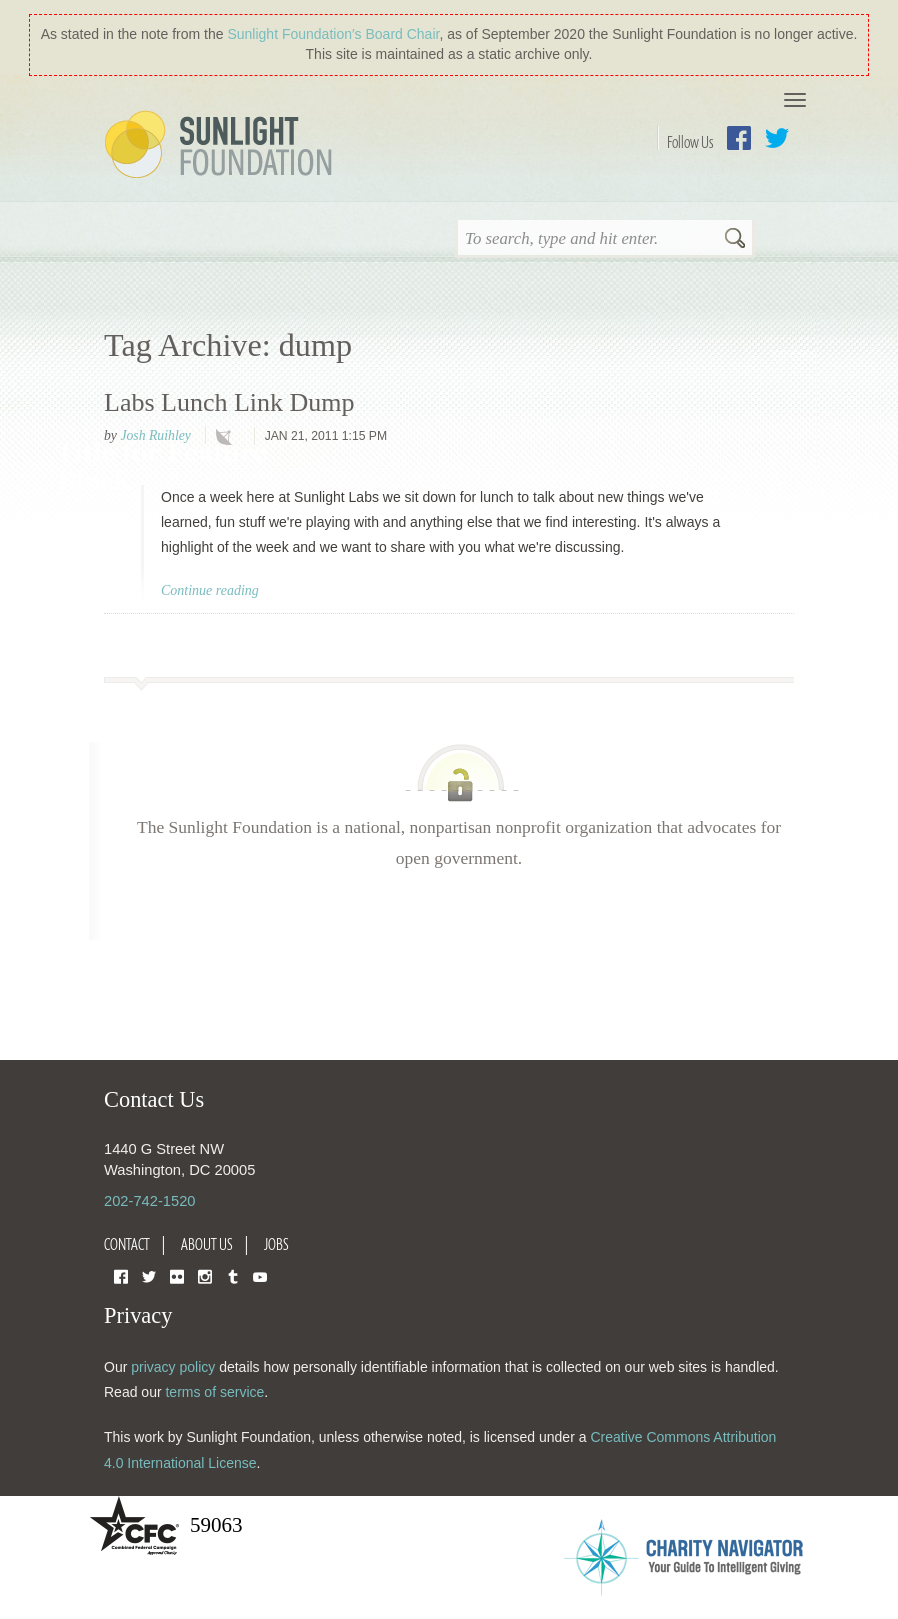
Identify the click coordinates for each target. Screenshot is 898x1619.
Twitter (777, 138)
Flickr (177, 1275)
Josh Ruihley (155, 435)
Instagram (205, 1275)
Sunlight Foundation (222, 146)
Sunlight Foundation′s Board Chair (333, 34)
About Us (207, 1244)
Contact (127, 1244)
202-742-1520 (149, 1201)
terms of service (214, 1392)
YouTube (260, 1275)
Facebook (739, 138)
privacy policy (173, 1367)
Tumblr (233, 1275)
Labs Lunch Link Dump (229, 402)
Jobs (276, 1244)
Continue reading (210, 590)
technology (228, 437)
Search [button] (735, 240)
